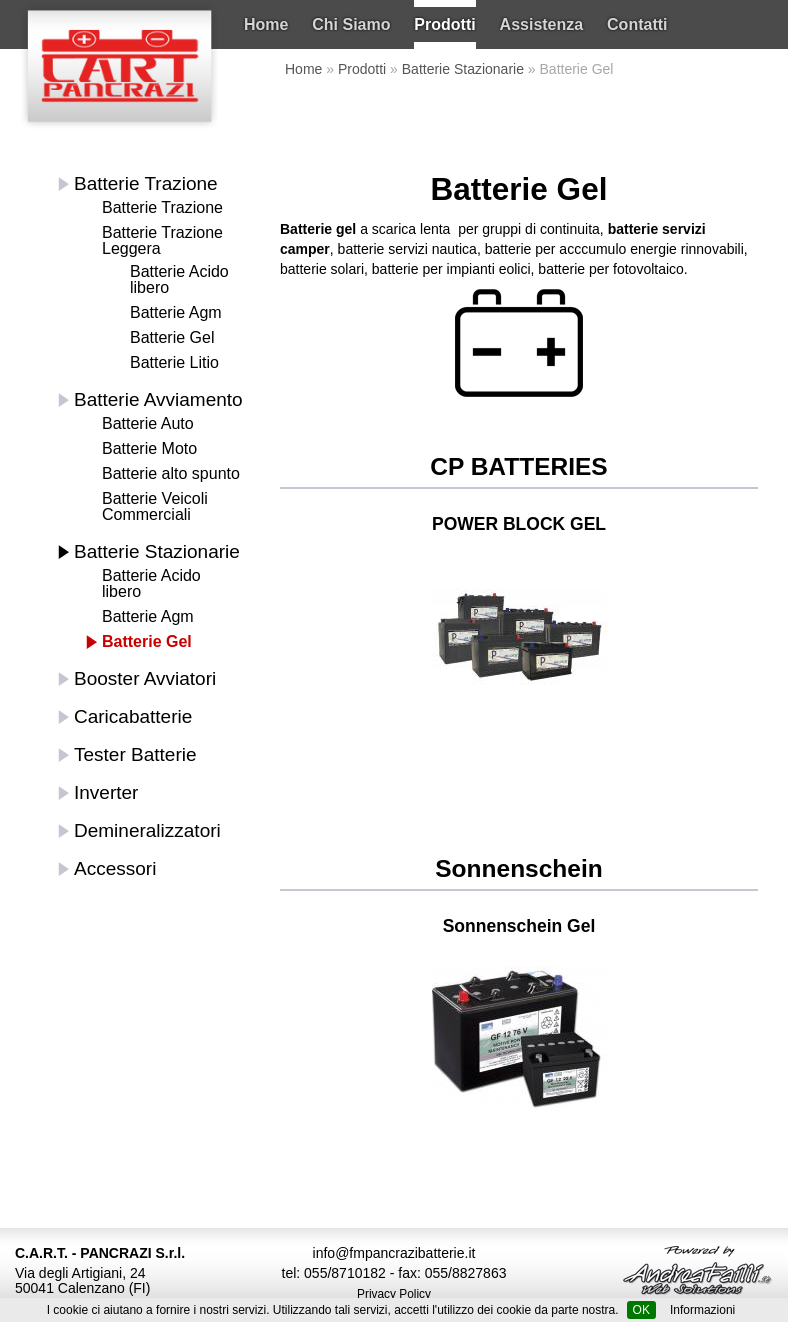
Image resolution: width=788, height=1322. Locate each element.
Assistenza (542, 24)
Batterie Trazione (146, 183)
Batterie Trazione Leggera (162, 240)
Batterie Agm (176, 312)
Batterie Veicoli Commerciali (155, 506)
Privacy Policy (394, 1294)
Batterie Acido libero (179, 279)
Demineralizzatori (147, 830)
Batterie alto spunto (171, 473)
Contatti (637, 24)
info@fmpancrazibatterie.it (394, 1253)
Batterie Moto (149, 448)
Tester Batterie (135, 754)
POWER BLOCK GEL (519, 524)
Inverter (106, 792)
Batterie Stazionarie (463, 69)
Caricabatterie (133, 716)
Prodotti (444, 24)
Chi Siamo (351, 24)
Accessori (115, 868)
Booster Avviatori (145, 678)
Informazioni (702, 1310)
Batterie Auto (148, 423)
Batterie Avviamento (158, 399)
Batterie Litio (174, 362)
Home (266, 24)
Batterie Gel (172, 337)
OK (641, 1310)
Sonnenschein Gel (519, 926)
